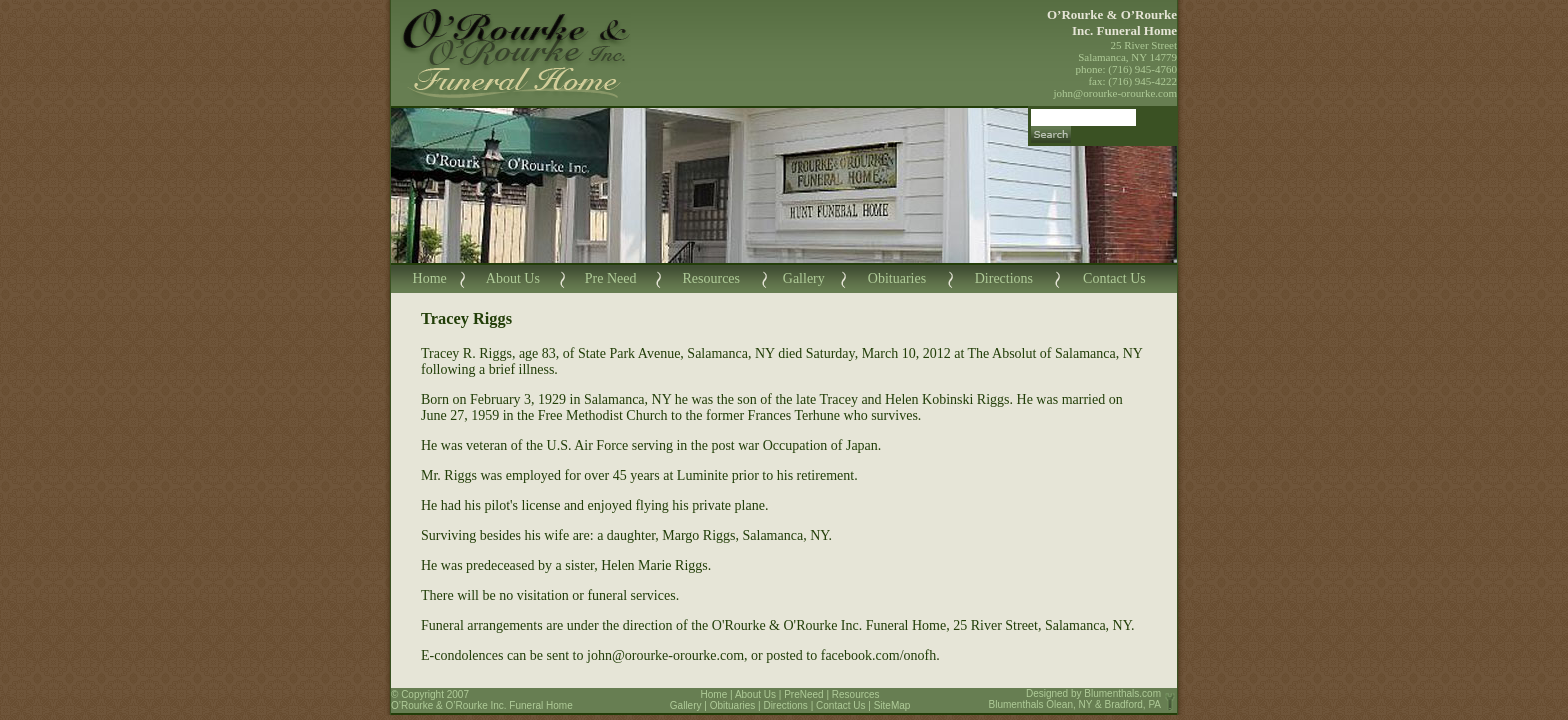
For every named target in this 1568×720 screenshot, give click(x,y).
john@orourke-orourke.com (1115, 93)
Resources (711, 278)
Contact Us (1114, 278)
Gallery (804, 278)
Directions (1004, 278)
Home (430, 278)
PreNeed (803, 694)
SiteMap (892, 705)
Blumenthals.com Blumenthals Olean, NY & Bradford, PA (1075, 699)
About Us (513, 278)
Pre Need (611, 278)
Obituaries (897, 278)
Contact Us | (845, 705)
